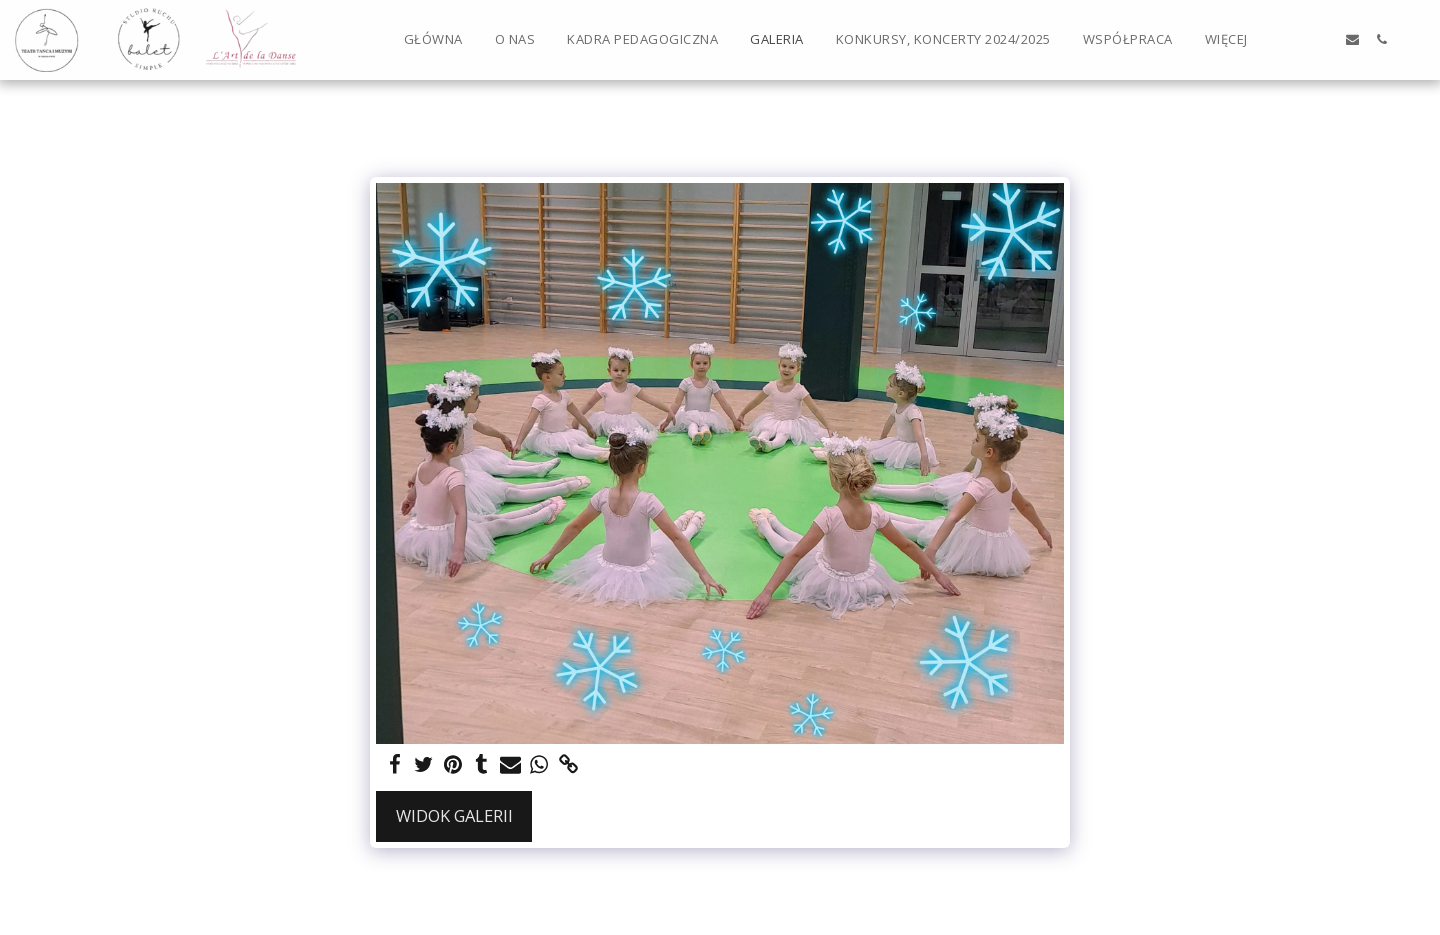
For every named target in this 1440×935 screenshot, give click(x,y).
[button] (1294, 39)
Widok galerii (454, 815)
